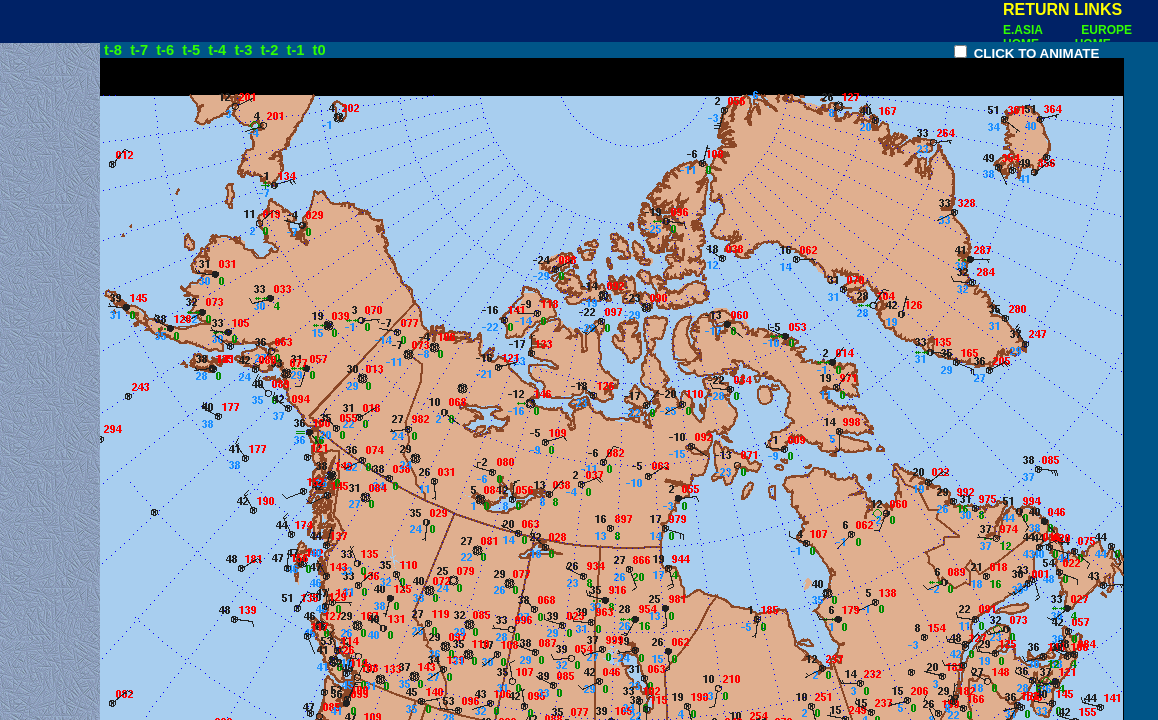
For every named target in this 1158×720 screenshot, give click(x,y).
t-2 (271, 50)
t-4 (219, 50)
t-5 (193, 50)
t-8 (113, 50)
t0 (319, 50)
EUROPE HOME (1103, 37)
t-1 (298, 50)
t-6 (167, 50)
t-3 (245, 50)
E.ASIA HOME (1024, 37)
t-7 (141, 50)
